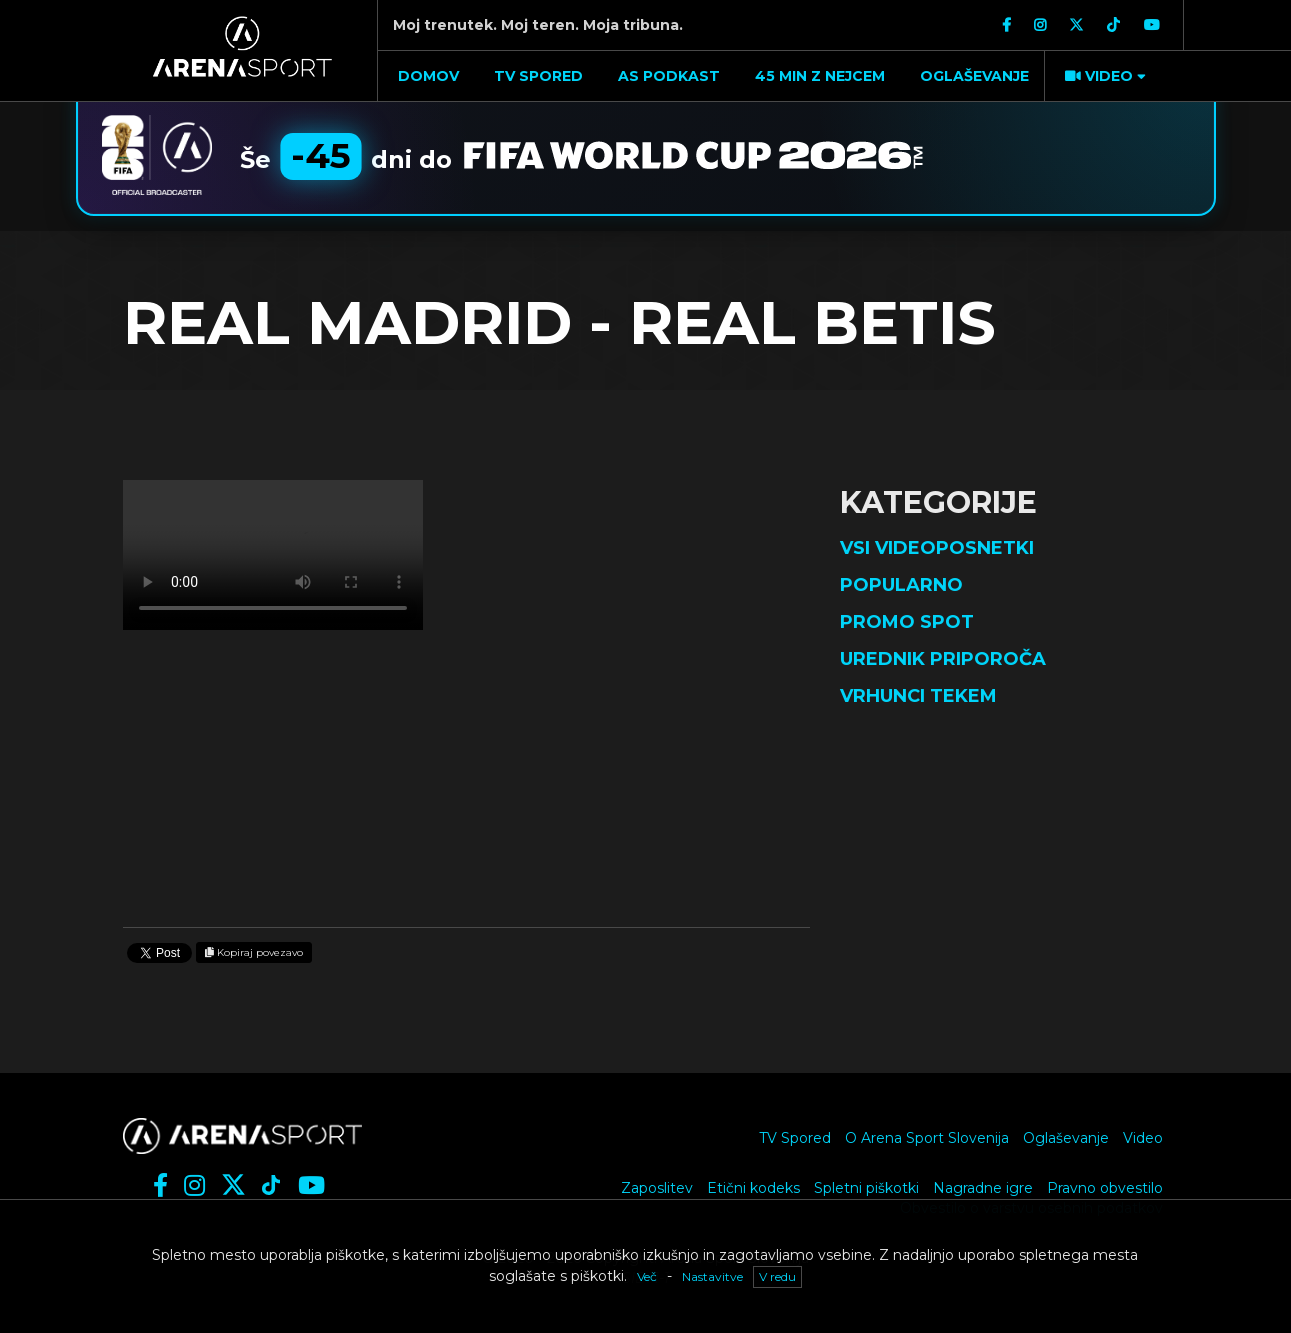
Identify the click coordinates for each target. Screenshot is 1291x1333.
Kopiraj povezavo (254, 952)
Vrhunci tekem (918, 696)
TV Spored (795, 1138)
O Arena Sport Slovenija (927, 1138)
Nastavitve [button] (712, 1276)
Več (647, 1276)
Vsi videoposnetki (937, 548)
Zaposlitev (657, 1188)
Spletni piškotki (866, 1188)
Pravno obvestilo (1105, 1188)
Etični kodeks (753, 1188)
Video (1143, 1138)
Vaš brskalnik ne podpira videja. (273, 555)
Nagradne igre (983, 1188)
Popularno (901, 585)
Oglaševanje (1066, 1138)
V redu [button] (777, 1276)
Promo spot (907, 622)
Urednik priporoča (943, 659)
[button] (1103, 76)
